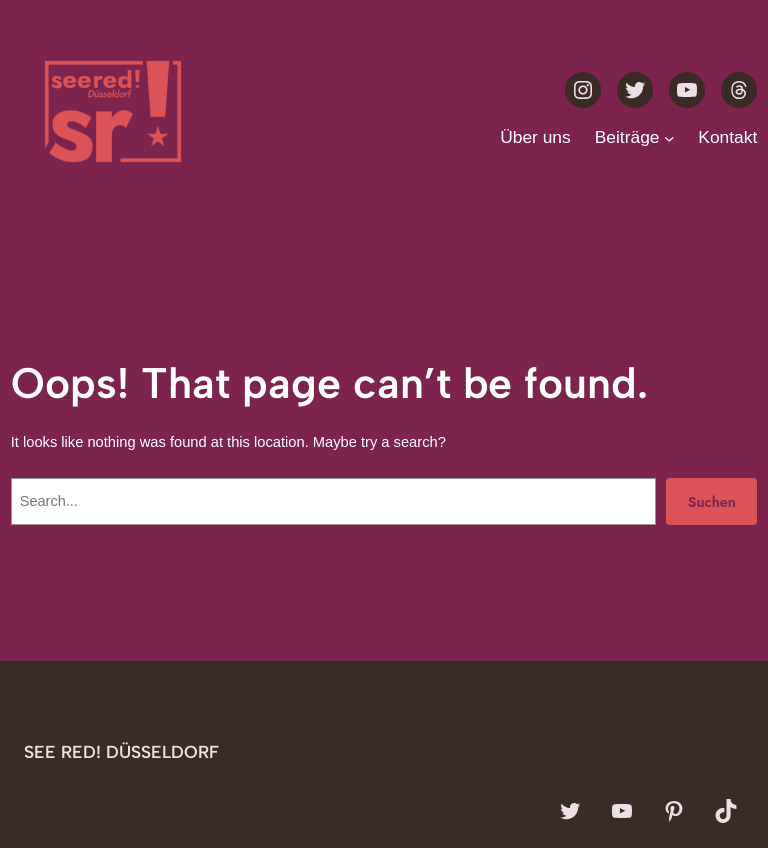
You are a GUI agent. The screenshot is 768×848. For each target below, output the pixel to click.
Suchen (712, 501)
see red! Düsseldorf (121, 751)
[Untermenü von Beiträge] (669, 137)
